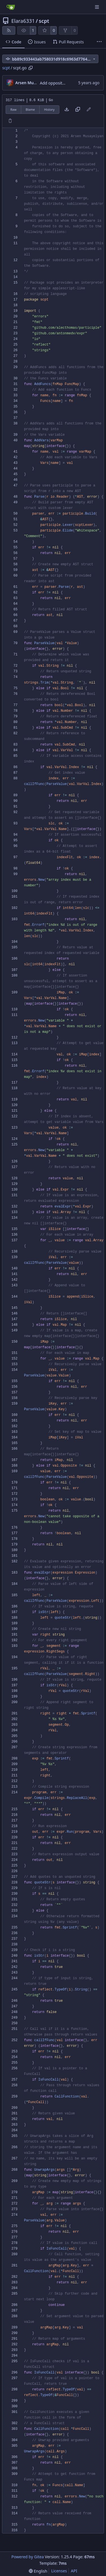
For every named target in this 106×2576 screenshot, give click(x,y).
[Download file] (66, 109)
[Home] (11, 7)
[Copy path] (31, 68)
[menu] (38, 2571)
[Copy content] (77, 109)
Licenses (59, 2570)
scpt (44, 21)
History (49, 109)
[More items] (99, 42)
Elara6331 (23, 21)
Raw (13, 109)
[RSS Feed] (8, 30)
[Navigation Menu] (97, 7)
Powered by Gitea (27, 2556)
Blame (30, 109)
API (74, 2570)
